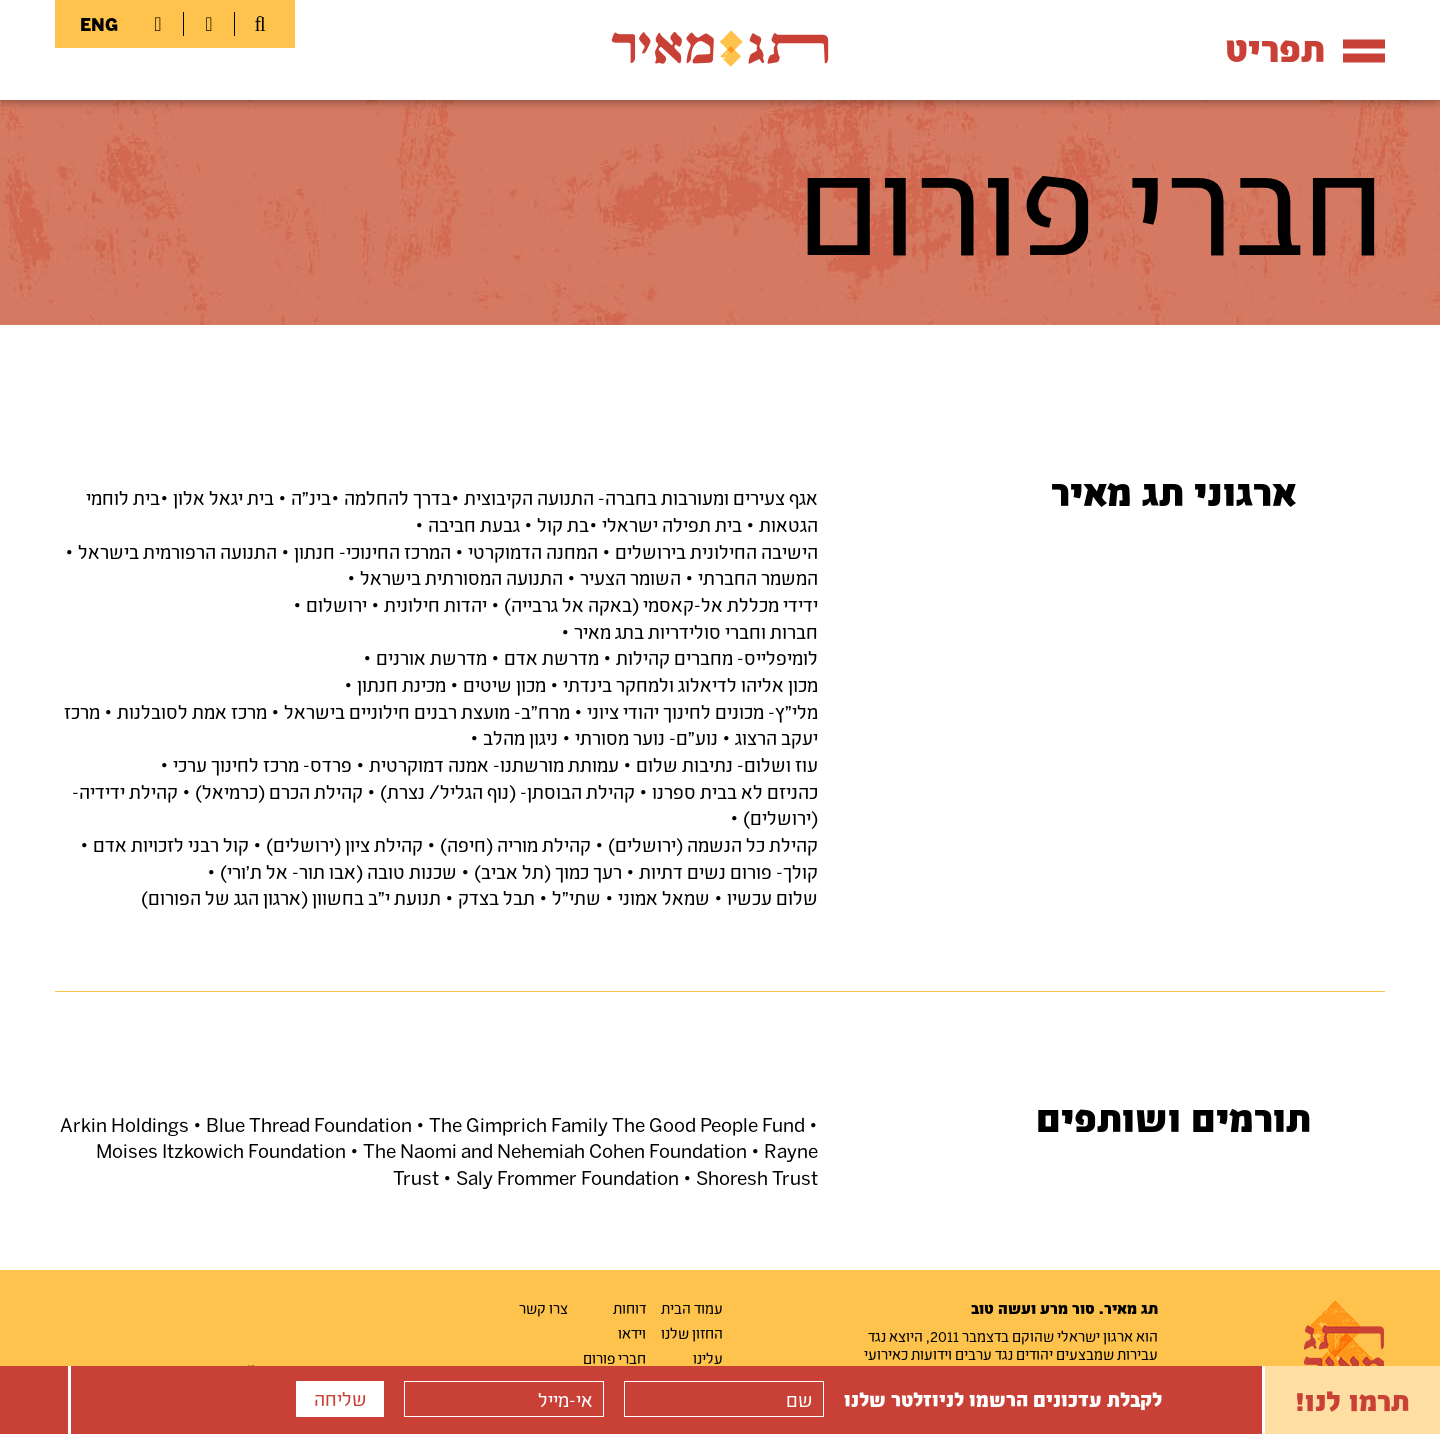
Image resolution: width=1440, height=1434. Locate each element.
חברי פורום (614, 1358)
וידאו (632, 1333)
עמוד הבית (692, 1308)
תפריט (1305, 48)
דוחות (629, 1308)
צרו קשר (543, 1308)
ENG (99, 24)
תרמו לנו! (1352, 1400)
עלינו (708, 1358)
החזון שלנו (692, 1333)
